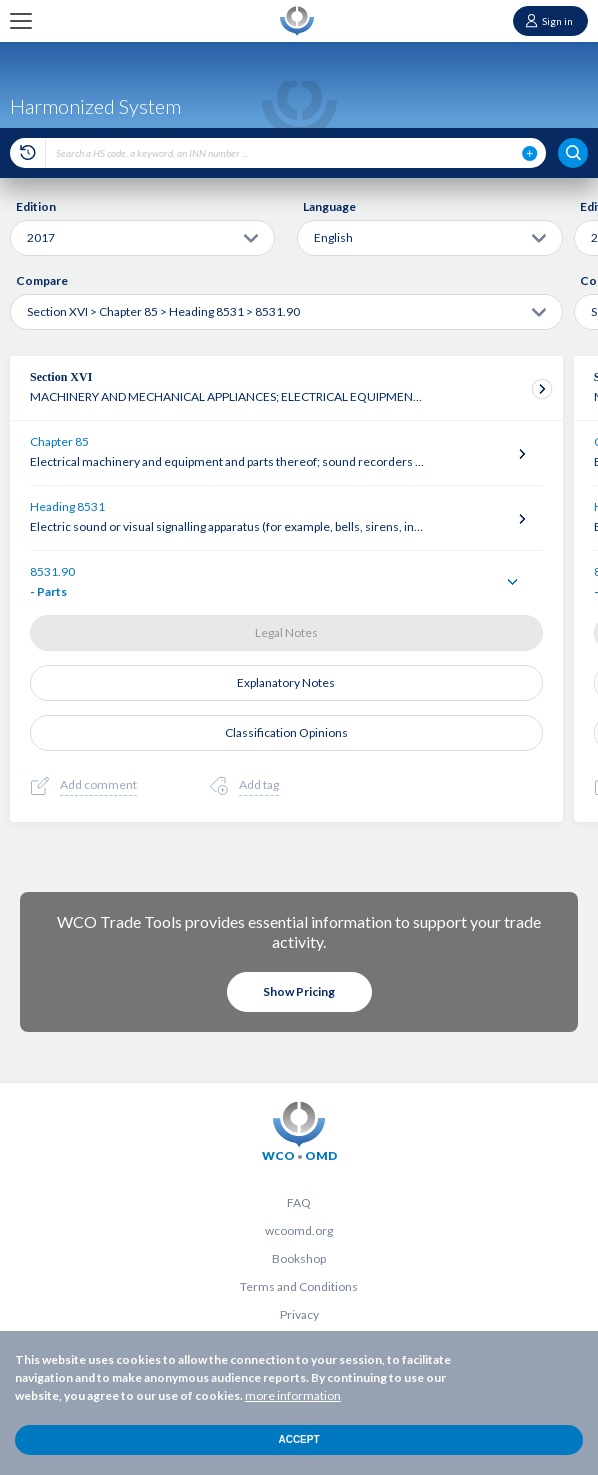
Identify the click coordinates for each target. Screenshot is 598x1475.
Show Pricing (299, 991)
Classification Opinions (286, 732)
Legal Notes (286, 632)
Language (329, 206)
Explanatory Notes (286, 682)
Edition (36, 206)
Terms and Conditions (299, 1286)
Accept (298, 1439)
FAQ (299, 1202)
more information (293, 1395)
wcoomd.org (299, 1230)
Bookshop (299, 1258)
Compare (42, 280)
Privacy (299, 1314)
